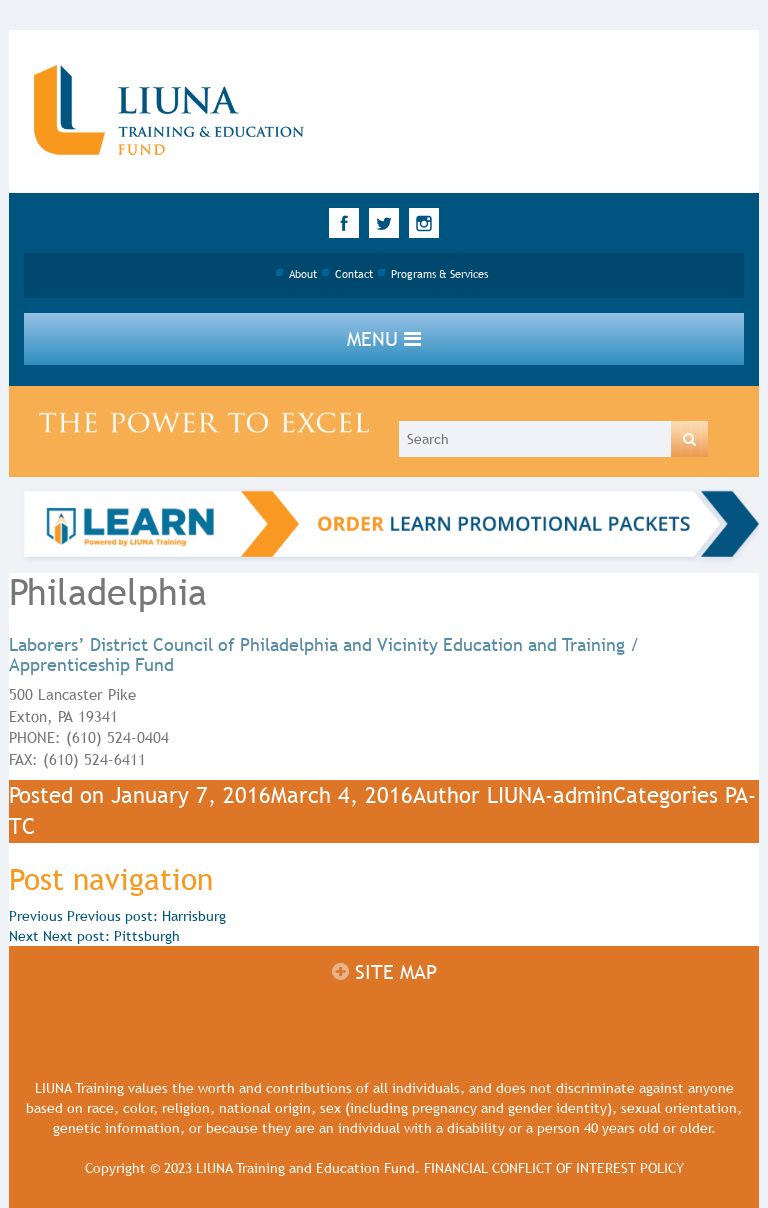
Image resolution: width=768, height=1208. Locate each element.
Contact (354, 274)
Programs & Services (439, 274)
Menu (384, 339)
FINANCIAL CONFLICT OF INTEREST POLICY (554, 1168)
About (303, 274)
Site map (384, 972)
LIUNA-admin (550, 795)
